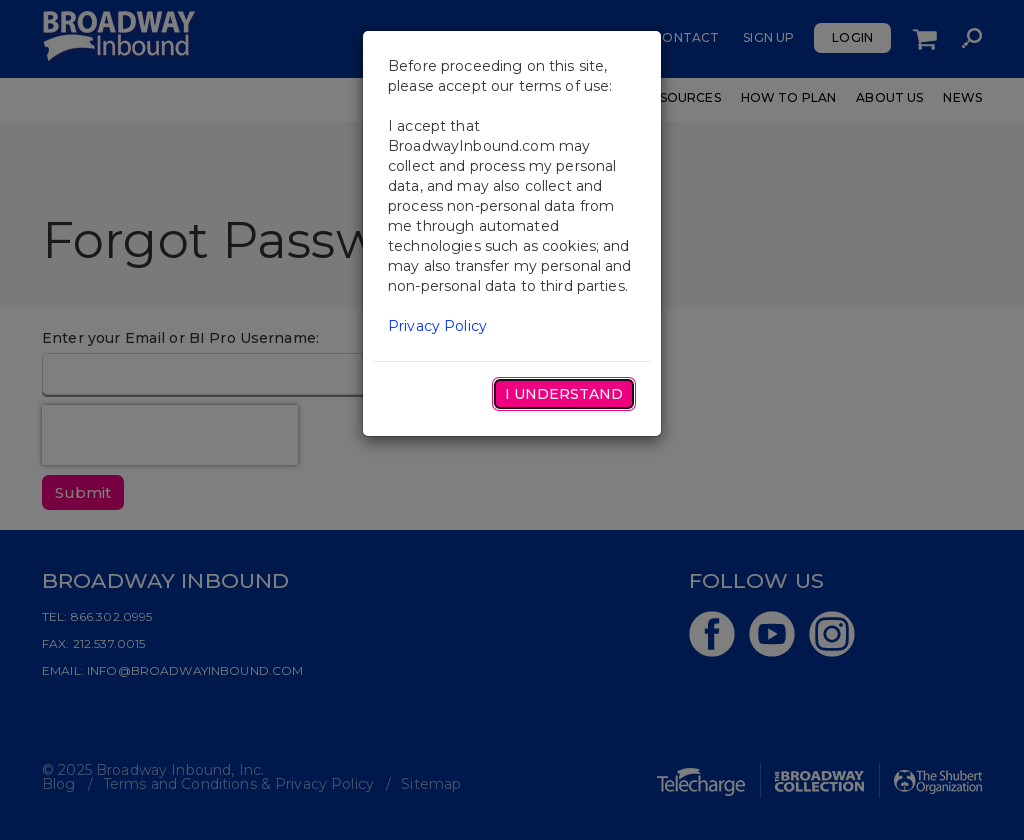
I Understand (564, 394)
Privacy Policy (437, 326)
